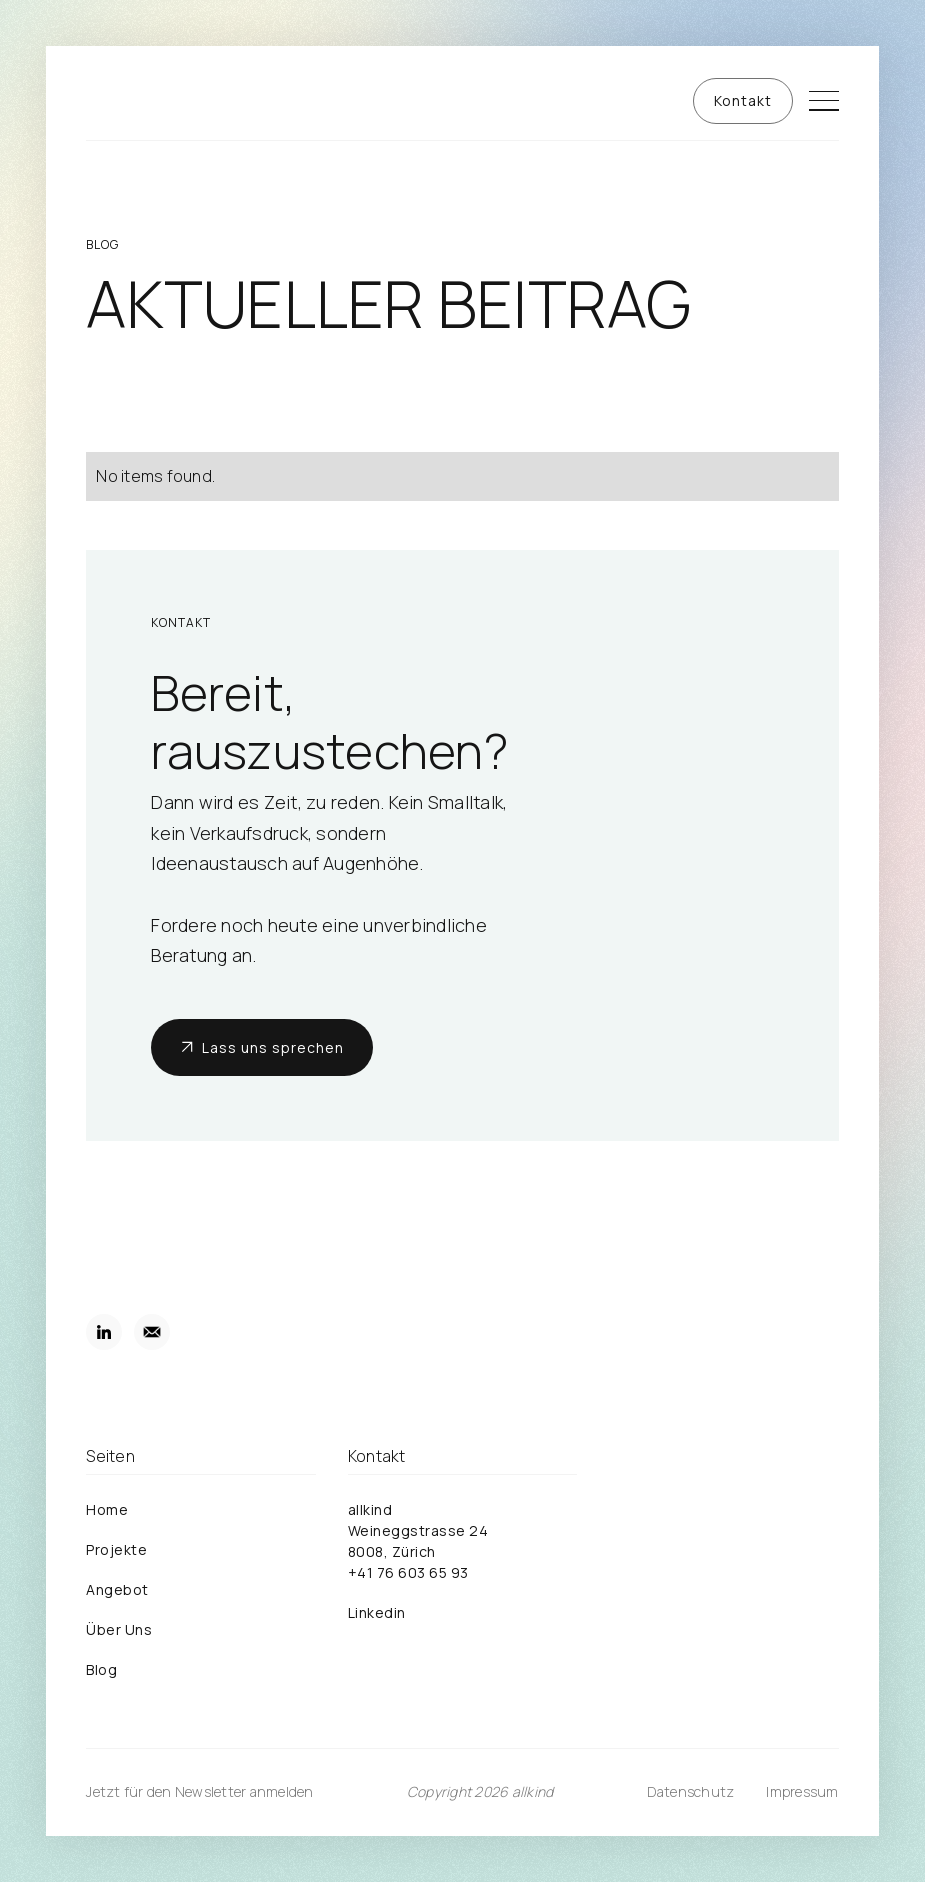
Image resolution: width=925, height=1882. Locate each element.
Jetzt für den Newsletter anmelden (199, 1791)
